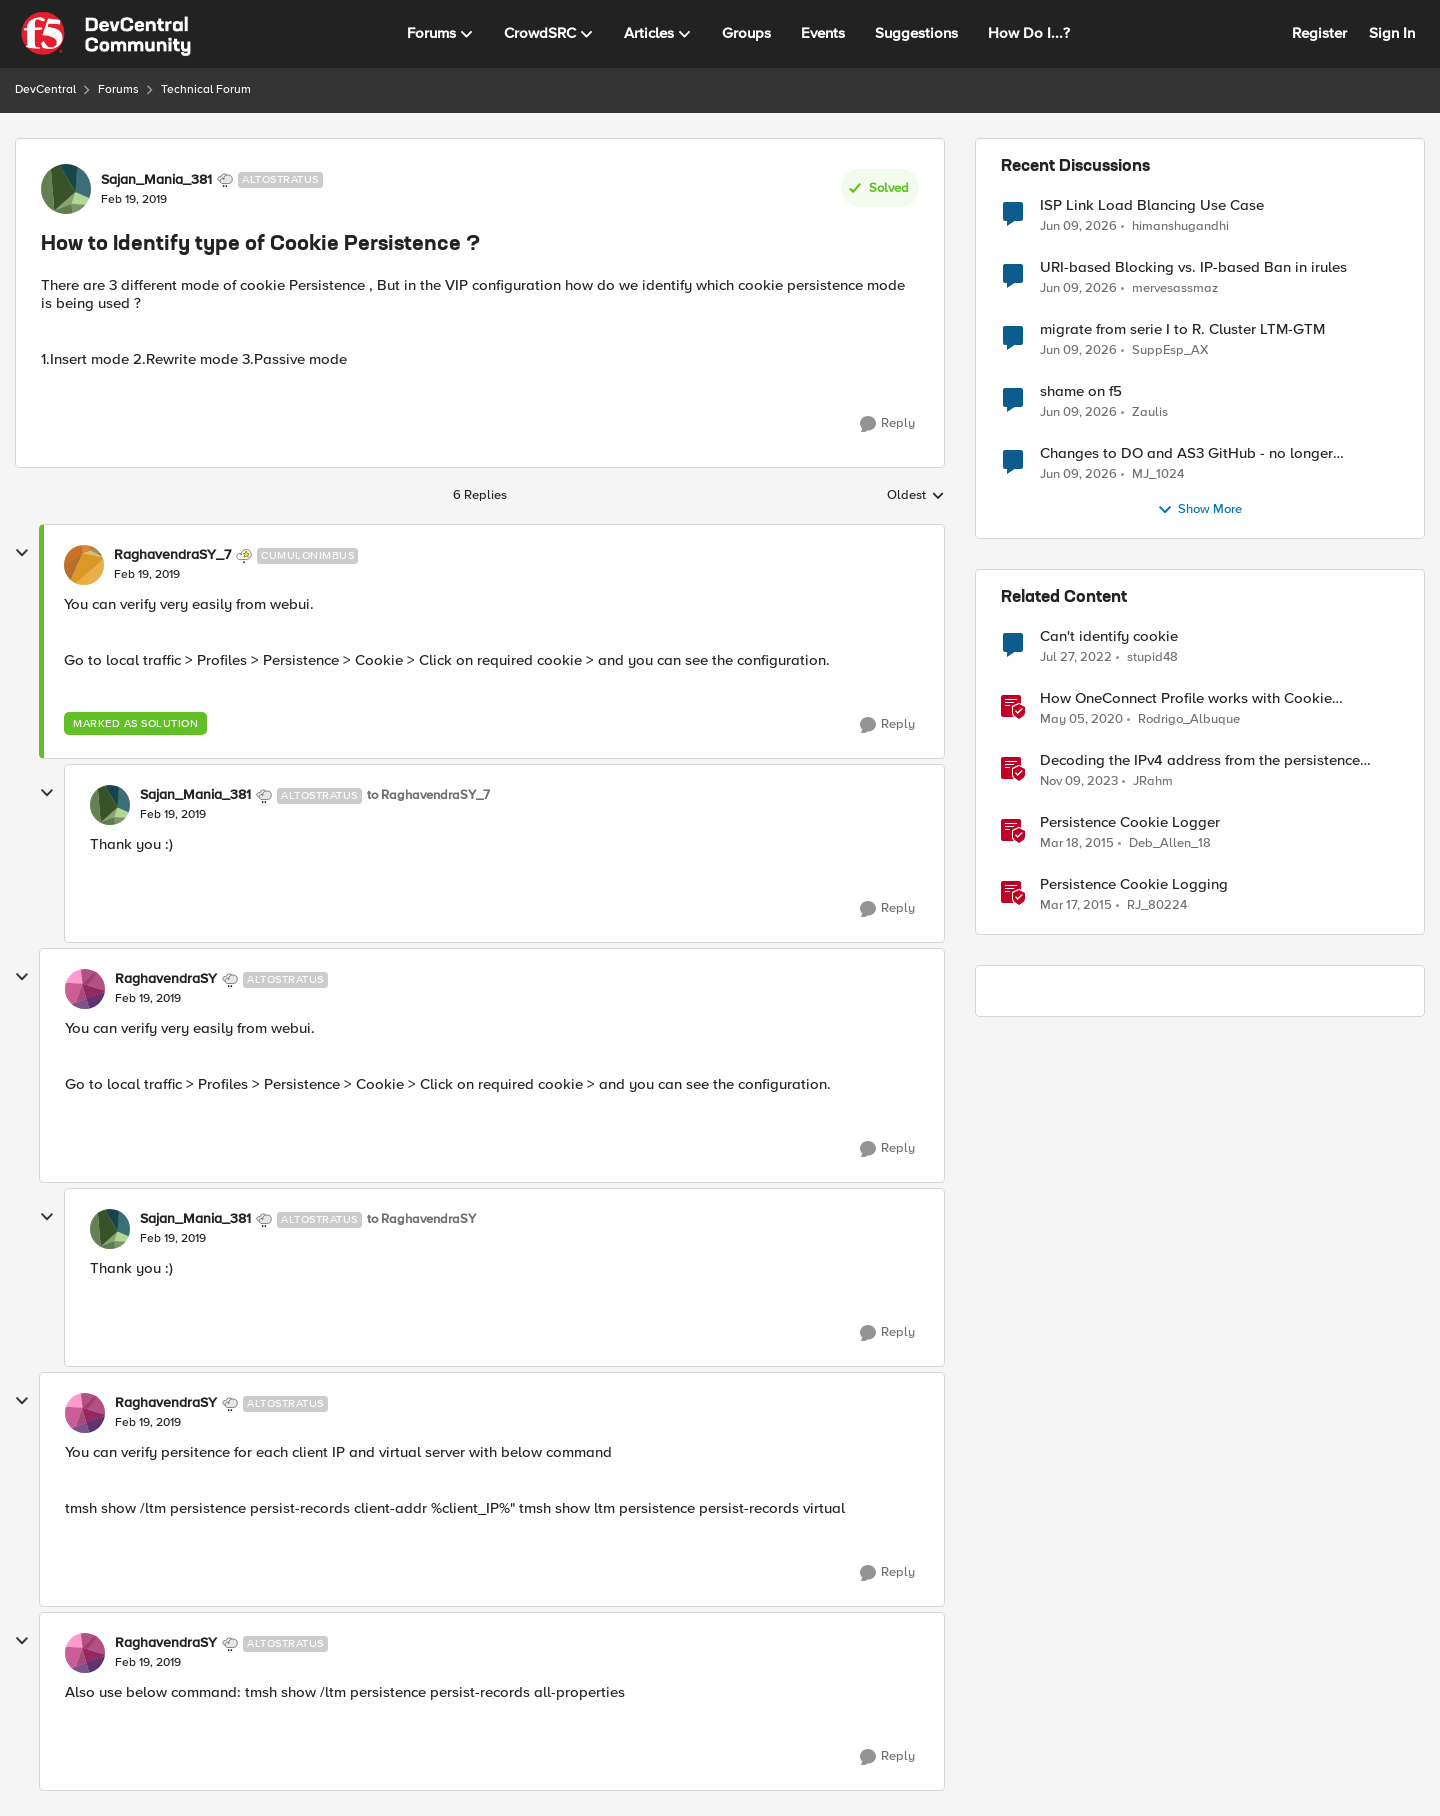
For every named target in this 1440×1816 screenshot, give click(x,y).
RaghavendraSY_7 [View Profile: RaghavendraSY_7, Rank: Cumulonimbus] (172, 555)
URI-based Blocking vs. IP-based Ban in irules (1193, 267)
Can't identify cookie (1109, 636)
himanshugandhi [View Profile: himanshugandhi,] (1180, 225)
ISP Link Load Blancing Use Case (1152, 205)
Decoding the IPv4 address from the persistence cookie (1200, 760)
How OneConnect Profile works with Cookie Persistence (1186, 698)
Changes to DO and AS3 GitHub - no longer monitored (1186, 453)
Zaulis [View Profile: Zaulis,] (1150, 412)
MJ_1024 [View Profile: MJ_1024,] (1158, 474)
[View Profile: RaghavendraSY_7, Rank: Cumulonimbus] (84, 565)
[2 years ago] (1079, 782)
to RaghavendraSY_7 (428, 795)
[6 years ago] (1081, 720)
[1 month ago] (1078, 226)
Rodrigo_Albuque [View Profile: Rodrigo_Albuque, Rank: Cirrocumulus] (1189, 719)
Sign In (1392, 33)
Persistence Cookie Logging (1134, 884)
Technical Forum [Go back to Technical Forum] (206, 89)
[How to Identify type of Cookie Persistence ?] (147, 575)
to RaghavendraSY (421, 1219)
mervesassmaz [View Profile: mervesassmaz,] (1175, 288)
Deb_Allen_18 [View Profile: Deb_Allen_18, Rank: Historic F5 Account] (1170, 843)
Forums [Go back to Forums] (118, 89)
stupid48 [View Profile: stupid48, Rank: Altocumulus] (1152, 657)
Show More (1199, 510)
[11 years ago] (1077, 844)
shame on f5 (1081, 391)
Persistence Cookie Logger (1130, 822)
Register (1319, 33)
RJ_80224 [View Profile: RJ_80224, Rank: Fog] (1157, 905)
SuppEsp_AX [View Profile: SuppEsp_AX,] (1170, 350)
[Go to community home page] (106, 34)
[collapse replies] (22, 553)
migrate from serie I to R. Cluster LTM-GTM (1182, 329)
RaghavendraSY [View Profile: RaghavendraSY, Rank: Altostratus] (166, 979)
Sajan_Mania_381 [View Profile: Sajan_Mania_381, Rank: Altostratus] (156, 180)
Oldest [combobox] (916, 496)
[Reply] (887, 424)
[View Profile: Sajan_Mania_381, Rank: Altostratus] (66, 189)
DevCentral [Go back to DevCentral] (45, 89)
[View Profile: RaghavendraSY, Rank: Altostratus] (85, 989)
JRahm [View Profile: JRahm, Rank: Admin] (1153, 781)
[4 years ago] (1076, 658)
